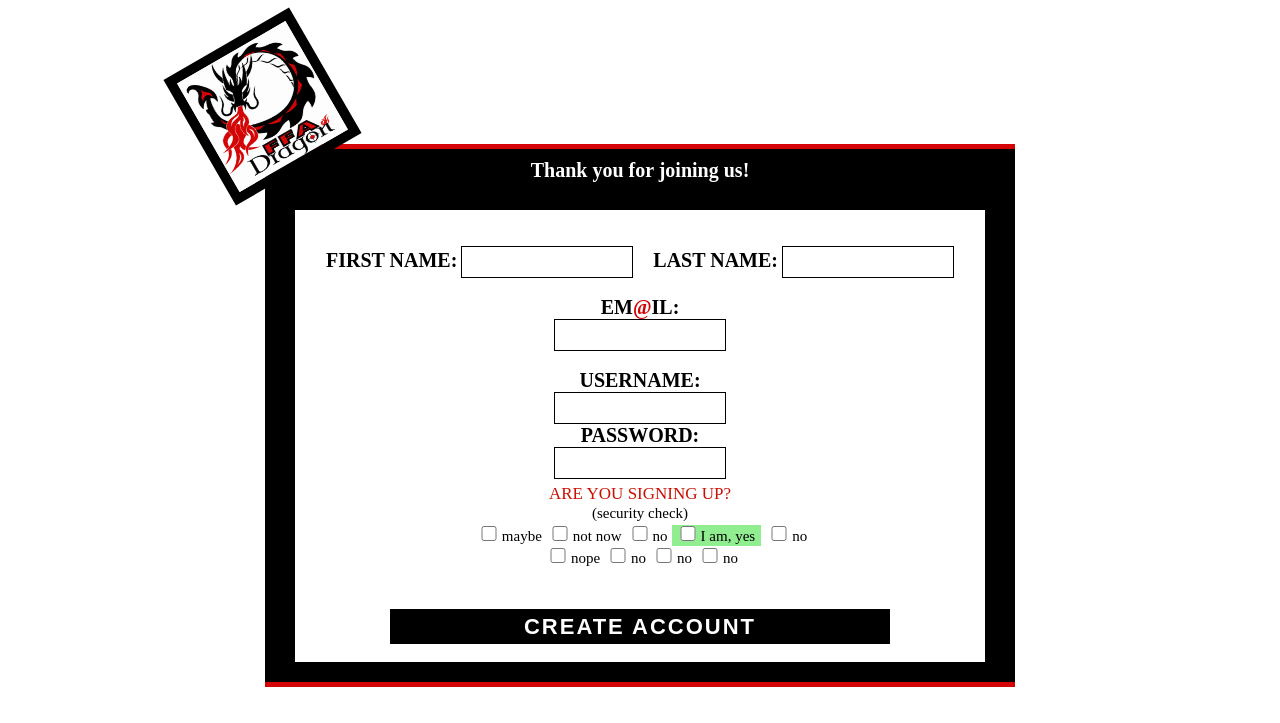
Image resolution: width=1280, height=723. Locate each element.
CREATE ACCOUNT (640, 626)
